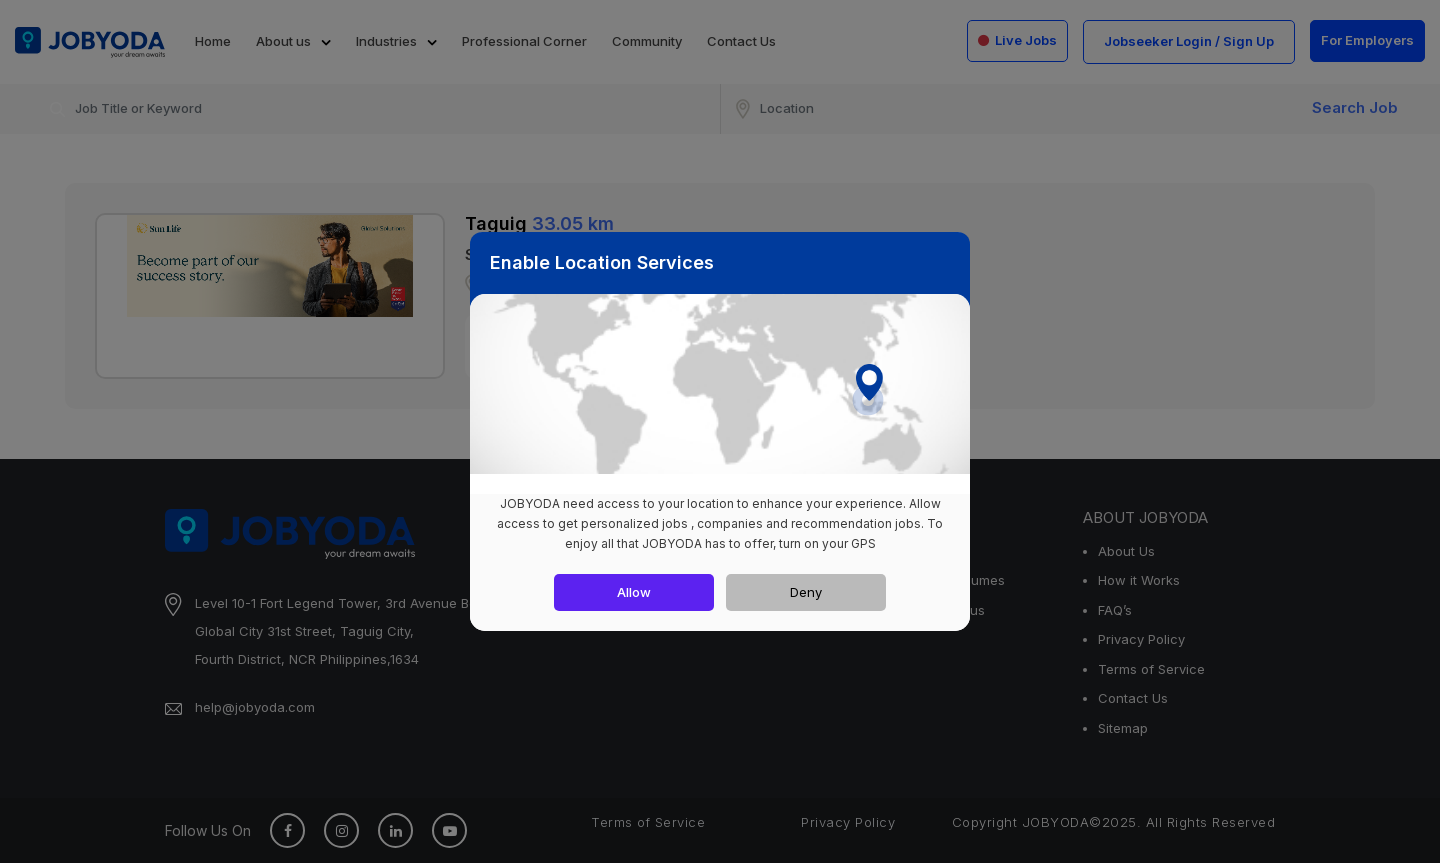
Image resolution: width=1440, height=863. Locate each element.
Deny (806, 592)
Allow (634, 592)
